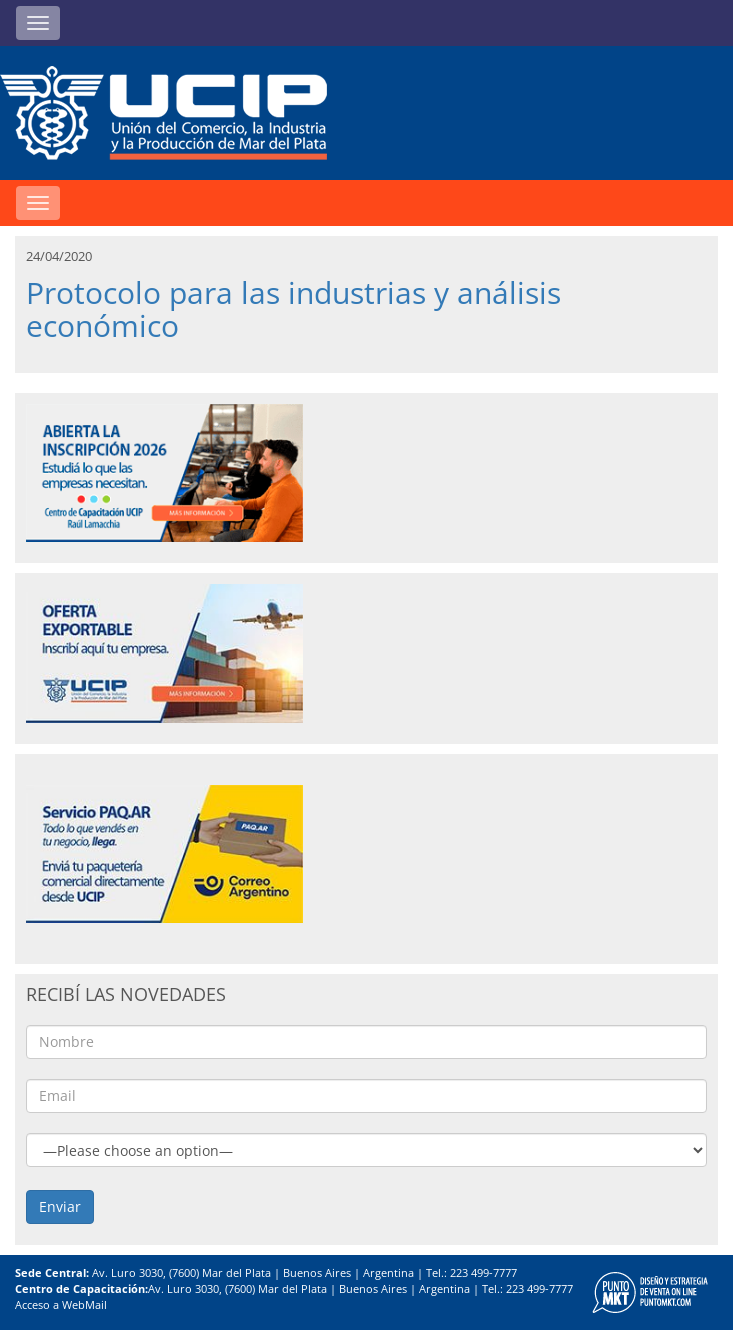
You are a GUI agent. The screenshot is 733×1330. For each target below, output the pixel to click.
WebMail (84, 1304)
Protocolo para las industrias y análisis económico (293, 309)
